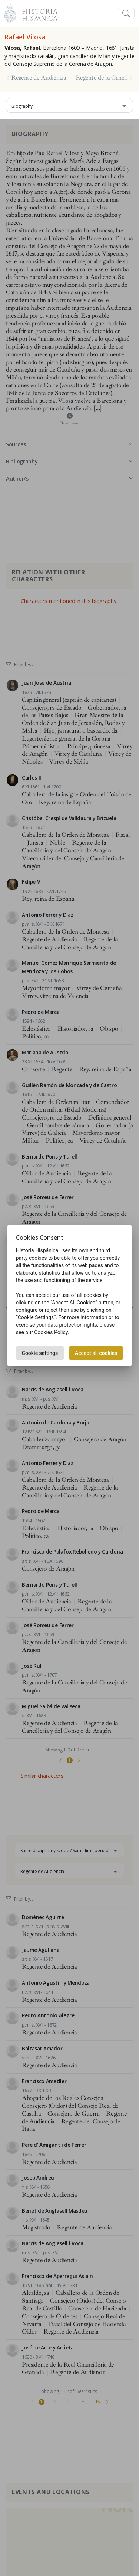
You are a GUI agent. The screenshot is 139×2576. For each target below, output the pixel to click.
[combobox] (69, 105)
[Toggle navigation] (126, 13)
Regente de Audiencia (38, 77)
